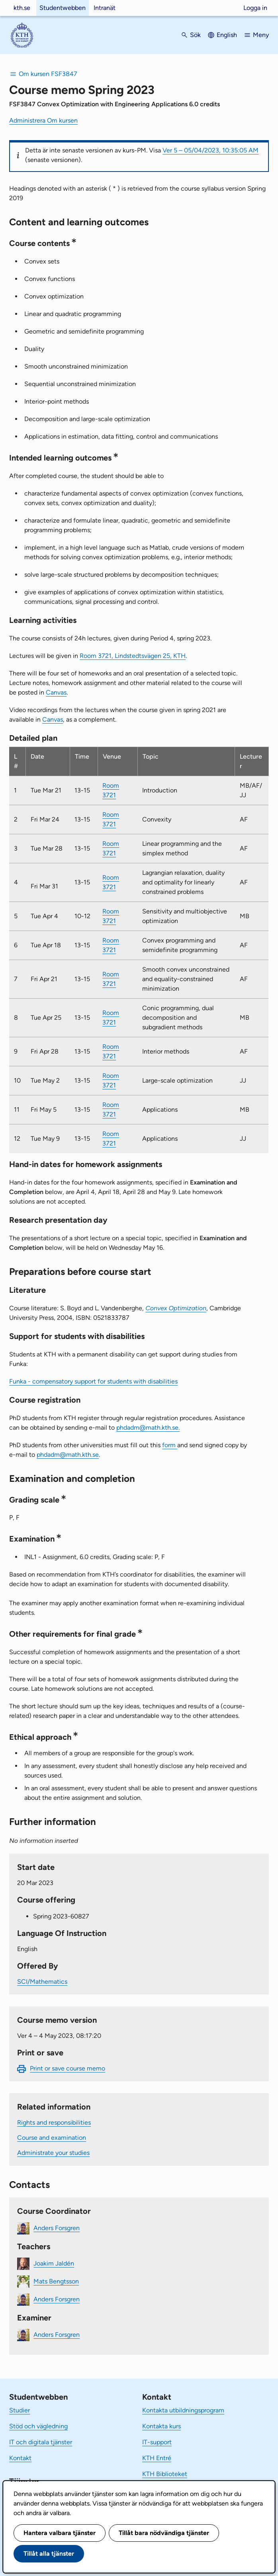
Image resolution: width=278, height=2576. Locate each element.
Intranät (105, 8)
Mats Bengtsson (56, 2281)
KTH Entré (156, 2458)
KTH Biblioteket (164, 2474)
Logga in (255, 8)
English (227, 35)
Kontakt (20, 2458)
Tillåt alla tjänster (48, 2553)
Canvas (56, 692)
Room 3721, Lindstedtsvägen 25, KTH (133, 656)
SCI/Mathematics (42, 1981)
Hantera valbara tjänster (59, 2533)
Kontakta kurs (161, 2426)
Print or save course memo (67, 2068)
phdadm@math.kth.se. (148, 1427)
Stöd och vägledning (38, 2426)
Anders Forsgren (56, 2228)
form (169, 1445)
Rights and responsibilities (54, 2122)
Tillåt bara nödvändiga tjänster (164, 2533)
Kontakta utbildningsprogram (183, 2410)
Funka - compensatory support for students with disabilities (93, 1381)
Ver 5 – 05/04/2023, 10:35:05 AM (210, 150)
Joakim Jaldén (53, 2263)
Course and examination (51, 2137)
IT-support (157, 2442)
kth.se (22, 8)
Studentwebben (62, 8)
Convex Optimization (175, 1308)
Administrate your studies (53, 2152)
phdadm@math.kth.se (68, 1454)
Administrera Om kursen (43, 120)
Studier (19, 2410)
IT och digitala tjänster (40, 2442)
